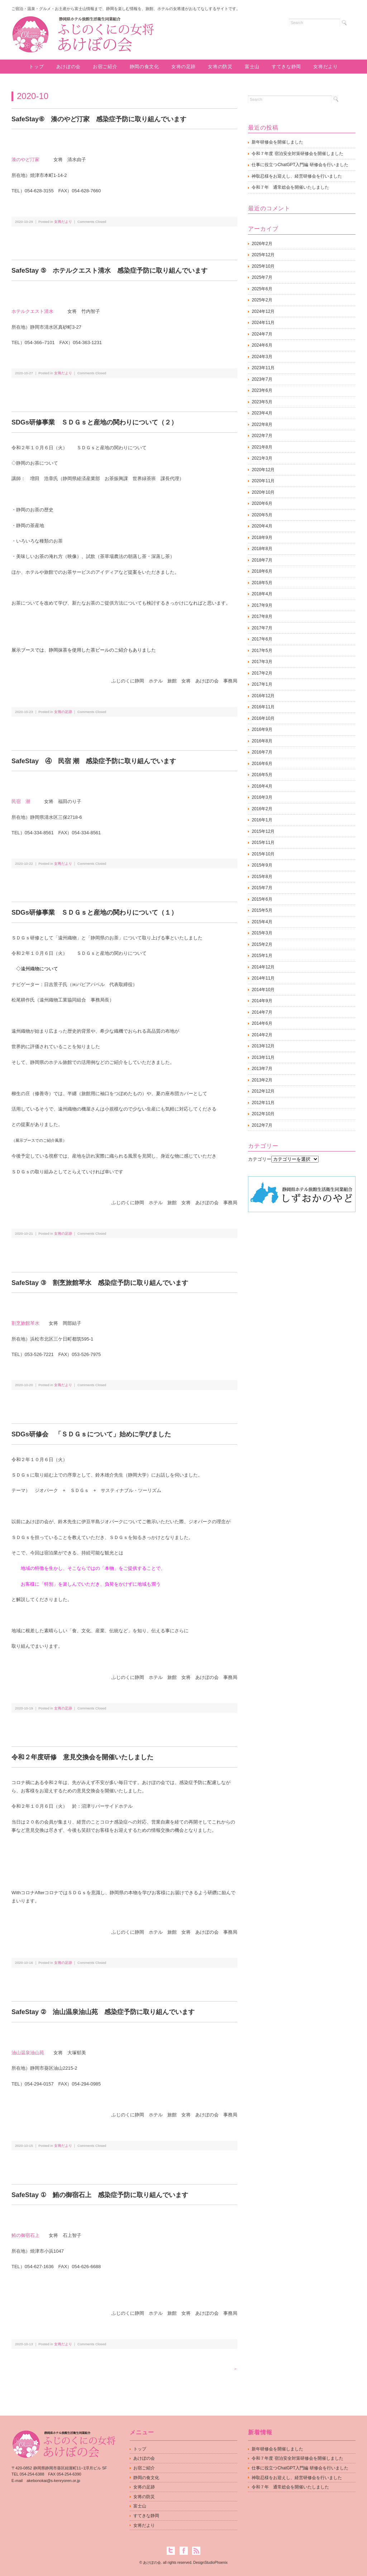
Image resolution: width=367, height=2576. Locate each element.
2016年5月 (262, 774)
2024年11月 (263, 322)
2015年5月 (262, 910)
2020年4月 (262, 526)
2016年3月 (262, 797)
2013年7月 (262, 1068)
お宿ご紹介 (105, 66)
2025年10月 (263, 266)
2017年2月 (262, 673)
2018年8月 (262, 548)
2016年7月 (262, 752)
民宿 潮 (20, 801)
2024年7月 (262, 334)
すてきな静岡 (286, 66)
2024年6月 (262, 345)
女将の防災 (220, 66)
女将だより (325, 66)
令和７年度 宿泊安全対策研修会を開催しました (297, 153)
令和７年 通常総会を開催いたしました (290, 187)
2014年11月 (263, 978)
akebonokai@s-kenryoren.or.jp (53, 2480)
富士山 (252, 66)
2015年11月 (263, 842)
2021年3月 (262, 458)
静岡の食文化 (144, 66)
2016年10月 (263, 718)
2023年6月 (262, 390)
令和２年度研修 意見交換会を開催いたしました (82, 1757)
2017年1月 (262, 684)
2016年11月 (263, 706)
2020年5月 (262, 514)
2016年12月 (263, 695)
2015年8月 (262, 876)
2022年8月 (262, 424)
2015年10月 (263, 854)
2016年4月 (262, 786)
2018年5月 (262, 582)
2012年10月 (263, 1113)
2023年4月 (262, 413)
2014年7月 (262, 1012)
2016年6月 (262, 763)
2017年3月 (262, 661)
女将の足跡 (183, 66)
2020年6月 (262, 503)
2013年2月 (262, 1080)
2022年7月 (262, 435)
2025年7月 (262, 277)
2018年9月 (262, 537)
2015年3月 (262, 932)
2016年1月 (262, 819)
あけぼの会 (68, 66)
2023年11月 (263, 367)
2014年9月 (262, 1000)
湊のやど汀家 (25, 159)
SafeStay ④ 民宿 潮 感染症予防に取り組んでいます (93, 761)
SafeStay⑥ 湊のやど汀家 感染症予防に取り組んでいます (98, 119)
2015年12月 (263, 831)
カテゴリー (259, 1159)
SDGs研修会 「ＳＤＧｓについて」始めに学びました (91, 1434)
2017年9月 (262, 605)
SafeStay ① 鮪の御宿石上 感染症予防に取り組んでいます (99, 2195)
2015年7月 (262, 887)
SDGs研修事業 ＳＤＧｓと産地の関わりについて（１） (94, 912)
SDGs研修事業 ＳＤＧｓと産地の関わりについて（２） (94, 422)
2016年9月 (262, 729)
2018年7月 (262, 560)
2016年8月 (262, 740)
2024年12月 (263, 311)
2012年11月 (263, 1102)
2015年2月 (262, 944)
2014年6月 (262, 1023)
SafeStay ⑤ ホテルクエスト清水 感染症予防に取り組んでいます (109, 270)
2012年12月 (263, 1091)
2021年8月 (262, 447)
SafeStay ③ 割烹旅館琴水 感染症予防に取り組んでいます (99, 1282)
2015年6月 (262, 899)
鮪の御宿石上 (25, 2235)
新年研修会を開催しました (277, 142)
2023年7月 (262, 379)
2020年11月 (263, 480)
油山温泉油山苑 (27, 2052)
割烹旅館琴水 (25, 1323)
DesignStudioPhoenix (210, 2563)
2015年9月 (262, 865)
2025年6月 (262, 288)
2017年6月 (262, 639)
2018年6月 (262, 571)
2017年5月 (262, 650)
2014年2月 (262, 1034)
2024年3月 (262, 356)
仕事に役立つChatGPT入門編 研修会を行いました (300, 164)
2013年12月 (263, 1045)
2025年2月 (262, 299)
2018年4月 (262, 593)
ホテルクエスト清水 (32, 311)
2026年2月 (262, 243)
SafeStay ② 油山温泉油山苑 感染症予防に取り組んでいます (103, 2012)
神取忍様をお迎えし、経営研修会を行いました (297, 176)
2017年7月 (262, 627)
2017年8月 (262, 616)
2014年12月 (263, 967)
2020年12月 (263, 469)
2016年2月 (262, 808)
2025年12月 (263, 254)
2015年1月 (262, 955)
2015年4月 (262, 921)
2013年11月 (263, 1057)
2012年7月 (262, 1125)
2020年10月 (263, 492)
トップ (36, 66)
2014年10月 (263, 989)
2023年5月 (262, 401)
